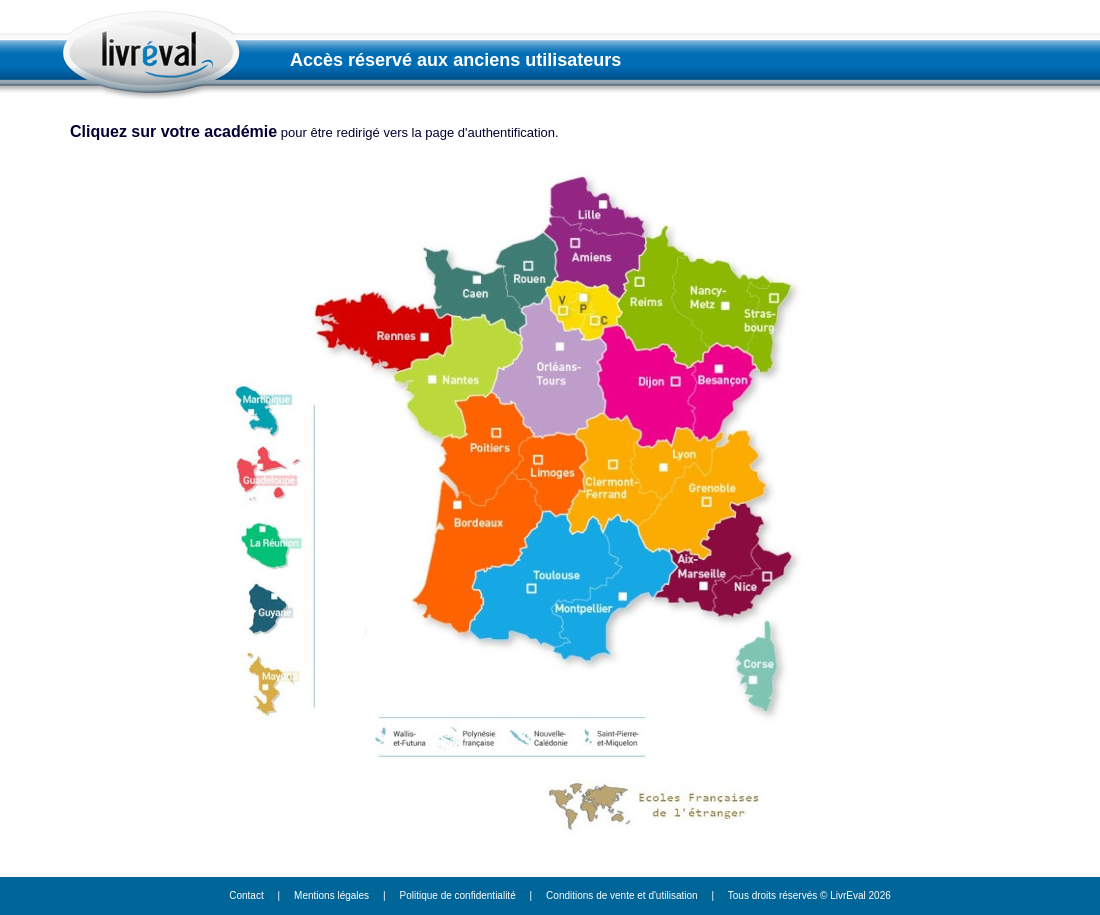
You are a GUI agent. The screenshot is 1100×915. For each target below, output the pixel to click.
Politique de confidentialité (458, 895)
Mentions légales (331, 895)
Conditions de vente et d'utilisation (621, 895)
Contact (246, 895)
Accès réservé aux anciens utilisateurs (455, 60)
